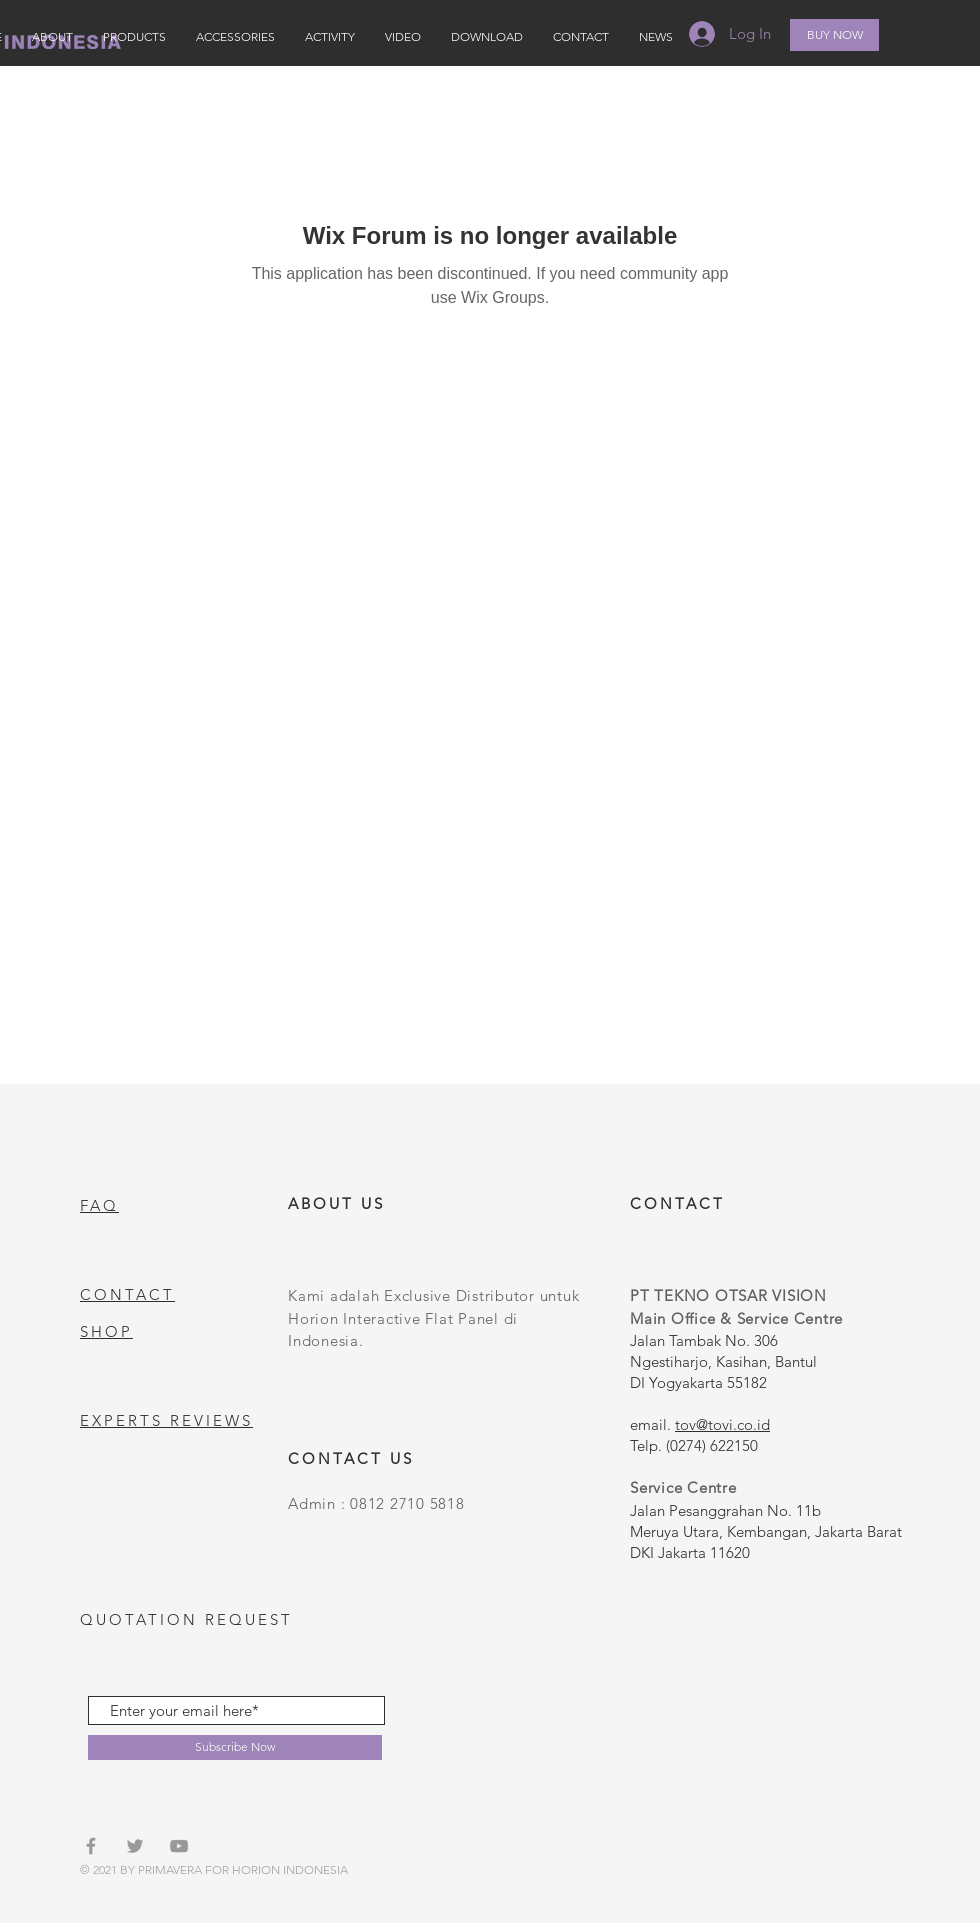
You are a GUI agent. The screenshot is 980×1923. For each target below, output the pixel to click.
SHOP (106, 1331)
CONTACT (127, 1294)
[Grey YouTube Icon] (179, 1846)
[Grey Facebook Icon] (91, 1846)
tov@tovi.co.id (722, 1424)
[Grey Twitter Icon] (135, 1846)
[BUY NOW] (834, 35)
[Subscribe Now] (235, 1747)
